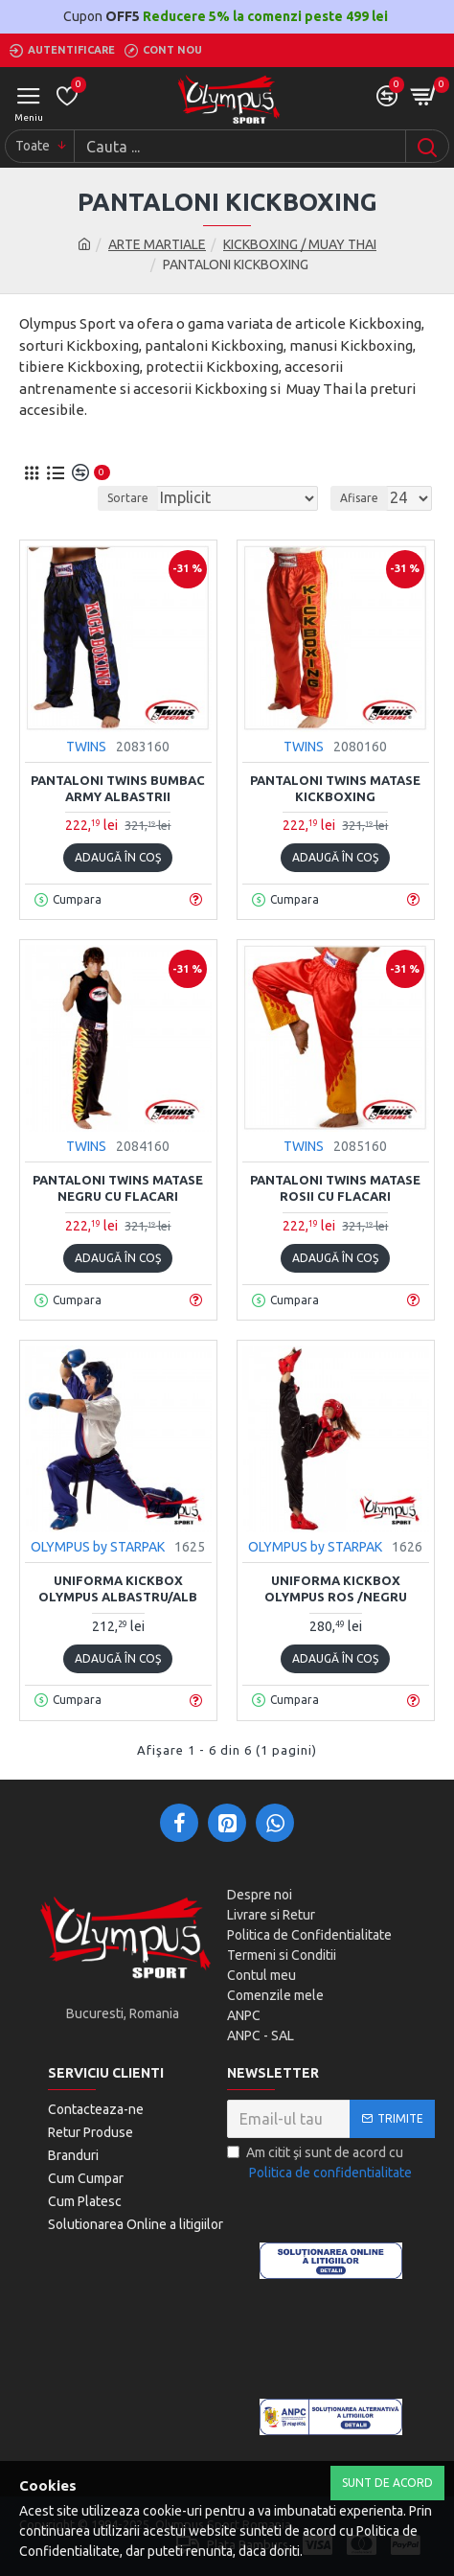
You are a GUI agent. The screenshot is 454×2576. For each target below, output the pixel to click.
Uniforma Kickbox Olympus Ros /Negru (335, 1588)
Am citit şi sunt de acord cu (321, 2164)
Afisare (359, 498)
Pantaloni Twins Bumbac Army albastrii (118, 788)
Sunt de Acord (387, 2482)
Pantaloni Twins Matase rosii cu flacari (335, 1188)
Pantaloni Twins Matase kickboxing (335, 788)
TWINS (86, 746)
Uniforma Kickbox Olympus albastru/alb (117, 1588)
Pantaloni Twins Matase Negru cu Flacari (118, 1188)
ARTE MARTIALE (157, 244)
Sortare (127, 498)
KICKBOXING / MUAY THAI (299, 244)
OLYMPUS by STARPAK (98, 1546)
